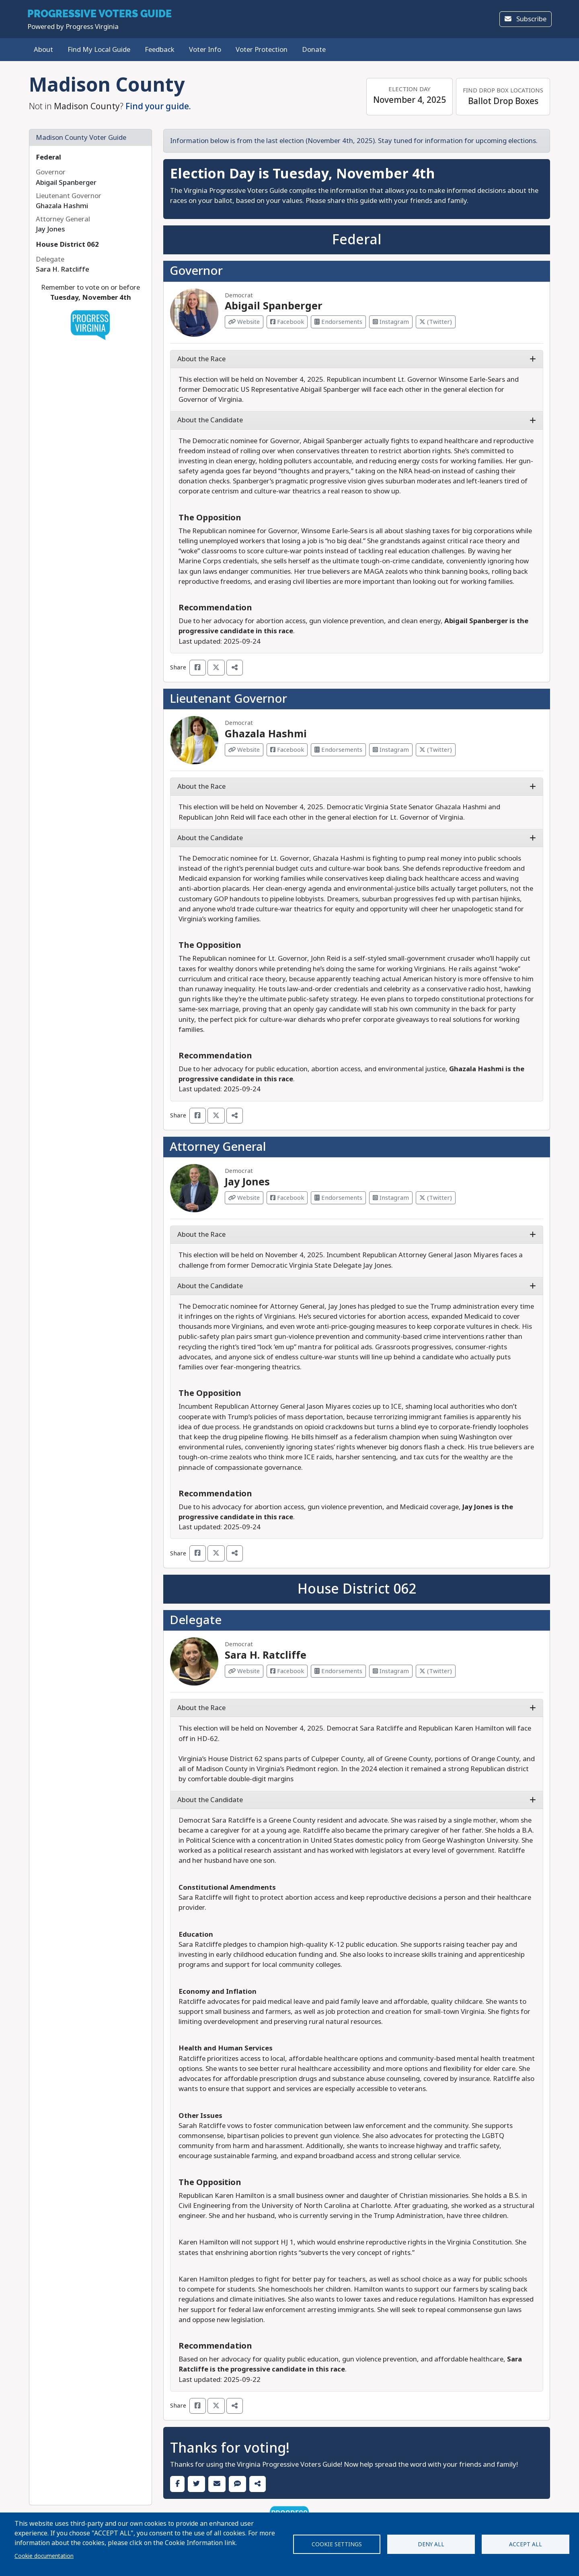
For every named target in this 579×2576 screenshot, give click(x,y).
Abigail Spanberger (273, 306)
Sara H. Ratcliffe (265, 1655)
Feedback (160, 50)
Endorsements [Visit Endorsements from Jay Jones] (338, 1197)
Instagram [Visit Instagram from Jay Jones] (391, 1197)
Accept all (525, 2544)
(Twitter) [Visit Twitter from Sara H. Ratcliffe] (435, 1671)
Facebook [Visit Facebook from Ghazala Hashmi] (287, 749)
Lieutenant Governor (228, 698)
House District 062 (67, 244)
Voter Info (205, 50)
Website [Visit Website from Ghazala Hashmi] (244, 749)
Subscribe (525, 19)
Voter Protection (261, 50)
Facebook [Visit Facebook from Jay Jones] (287, 1197)
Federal (48, 157)
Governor (196, 270)
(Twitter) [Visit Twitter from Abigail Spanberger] (435, 321)
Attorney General (218, 1146)
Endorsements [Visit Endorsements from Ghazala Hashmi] (338, 749)
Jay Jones (247, 1181)
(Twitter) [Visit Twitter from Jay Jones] (435, 1197)
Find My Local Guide (99, 50)
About (43, 50)
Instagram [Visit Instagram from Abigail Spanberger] (391, 321)
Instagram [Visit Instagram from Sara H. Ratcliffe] (391, 1671)
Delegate (196, 1620)
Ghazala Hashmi (266, 733)
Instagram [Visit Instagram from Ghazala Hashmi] (391, 749)
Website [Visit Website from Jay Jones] (244, 1197)
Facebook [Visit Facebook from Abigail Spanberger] (287, 321)
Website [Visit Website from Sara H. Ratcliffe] (244, 1671)
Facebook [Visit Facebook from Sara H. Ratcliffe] (287, 1671)
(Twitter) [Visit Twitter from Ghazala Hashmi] (435, 749)
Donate (314, 50)
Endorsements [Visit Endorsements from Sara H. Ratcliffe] (338, 1671)
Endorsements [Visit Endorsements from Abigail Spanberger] (338, 321)
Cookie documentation (44, 2556)
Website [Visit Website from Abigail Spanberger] (244, 321)
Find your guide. (158, 106)
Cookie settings (337, 2544)
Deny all (431, 2544)
